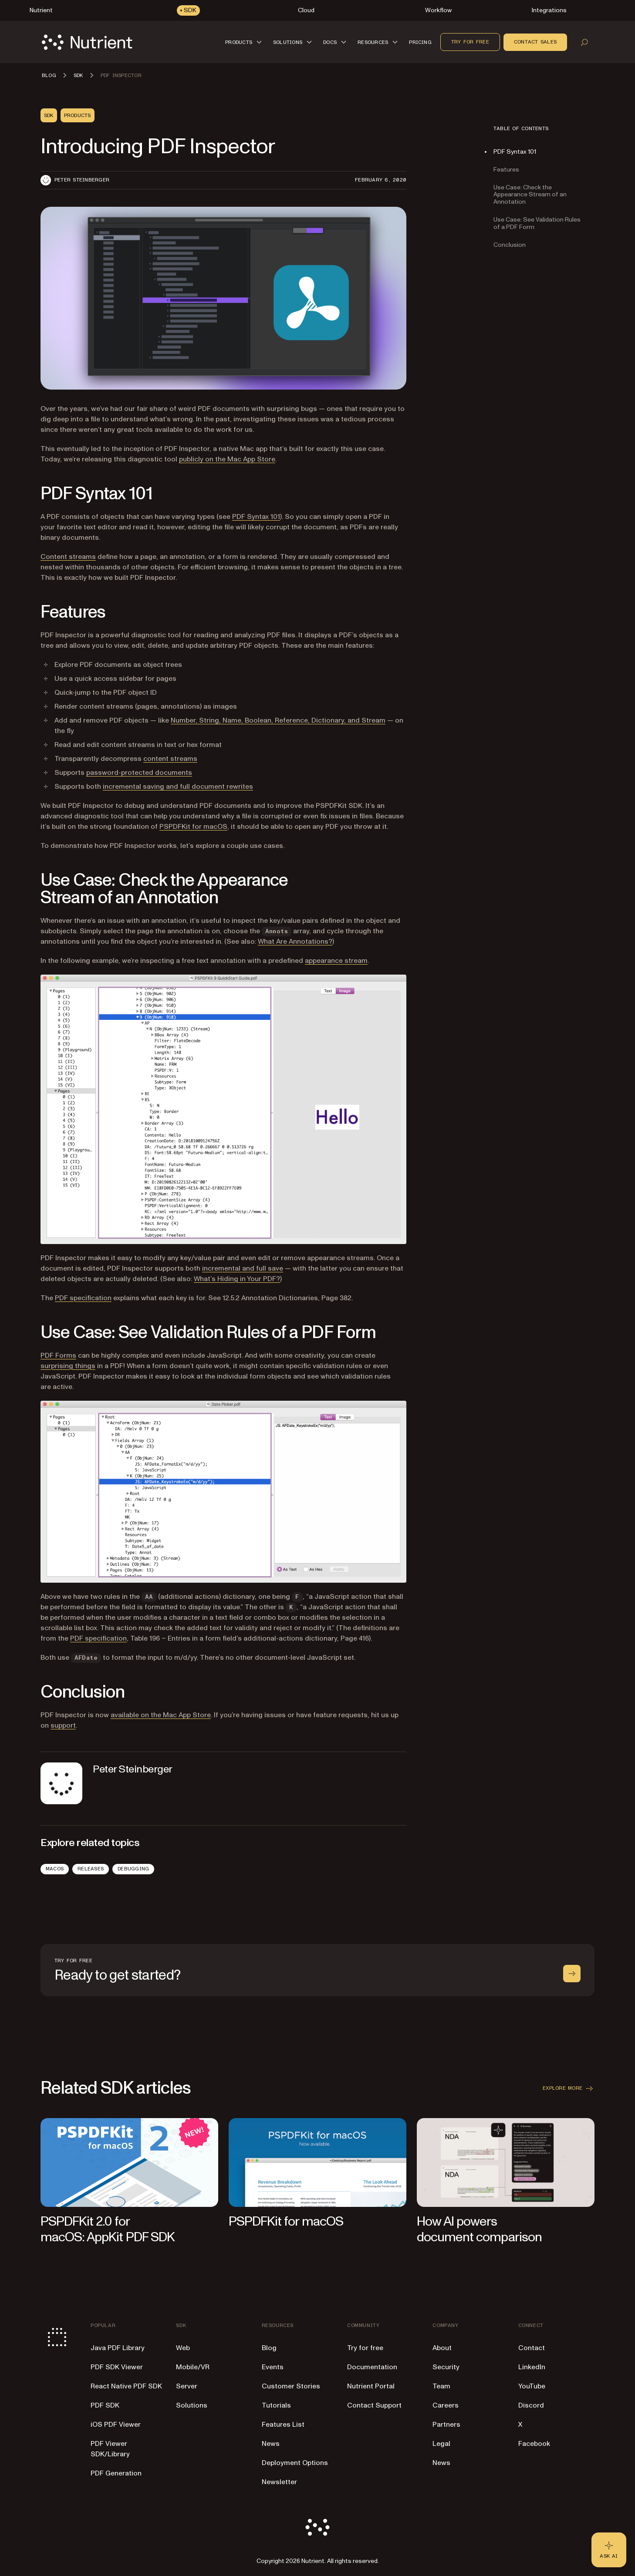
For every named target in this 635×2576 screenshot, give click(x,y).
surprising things (68, 1366)
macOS (55, 1868)
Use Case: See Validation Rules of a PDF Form (537, 223)
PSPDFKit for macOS (193, 826)
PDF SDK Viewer (117, 2367)
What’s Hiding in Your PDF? (237, 1279)
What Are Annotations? (295, 941)
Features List (283, 2424)
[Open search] (584, 42)
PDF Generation (116, 2473)
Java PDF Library (118, 2348)
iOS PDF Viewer (116, 2424)
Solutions (191, 2405)
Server (186, 2386)
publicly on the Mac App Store (227, 459)
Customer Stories (291, 2386)
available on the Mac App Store (161, 1715)
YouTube (531, 2386)
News (271, 2443)
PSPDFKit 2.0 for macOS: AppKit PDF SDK (108, 2229)
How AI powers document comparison (479, 2229)
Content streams (68, 557)
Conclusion (509, 245)
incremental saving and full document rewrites (178, 786)
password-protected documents (139, 772)
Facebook (534, 2443)
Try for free (470, 41)
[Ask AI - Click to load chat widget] (608, 2549)
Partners (446, 2424)
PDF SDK (105, 2405)
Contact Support (374, 2405)
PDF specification (83, 1298)
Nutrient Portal (371, 2386)
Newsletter (279, 2482)
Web (183, 2348)
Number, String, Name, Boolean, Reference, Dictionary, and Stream (278, 720)
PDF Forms (58, 1355)
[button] (244, 42)
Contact (531, 2348)
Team (441, 2386)
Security (445, 2367)
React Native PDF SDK (126, 2386)
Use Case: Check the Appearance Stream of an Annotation (530, 194)
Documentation (372, 2367)
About (442, 2348)
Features (506, 169)
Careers (445, 2405)
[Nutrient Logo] (87, 42)
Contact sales (535, 41)
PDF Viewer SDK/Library (110, 2449)
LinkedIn (531, 2367)
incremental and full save (242, 1268)
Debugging (133, 1868)
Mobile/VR (192, 2367)
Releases (91, 1868)
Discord (531, 2405)
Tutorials (276, 2405)
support (63, 1725)
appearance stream (336, 960)
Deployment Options (295, 2463)
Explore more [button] (568, 2088)
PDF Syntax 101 (256, 516)
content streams (170, 758)
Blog (269, 2348)
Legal (441, 2443)
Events (273, 2367)
